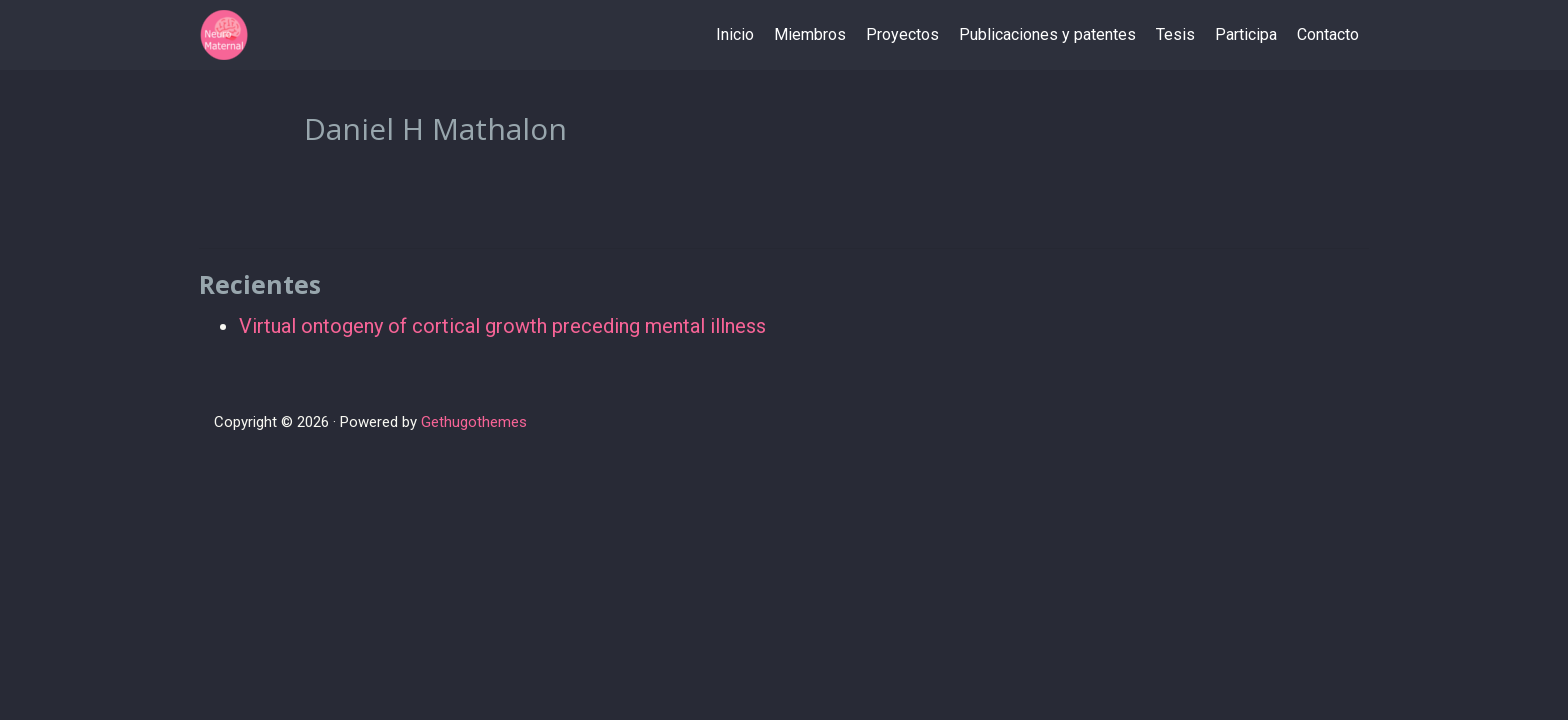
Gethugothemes (474, 422)
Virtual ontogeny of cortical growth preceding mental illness (502, 326)
